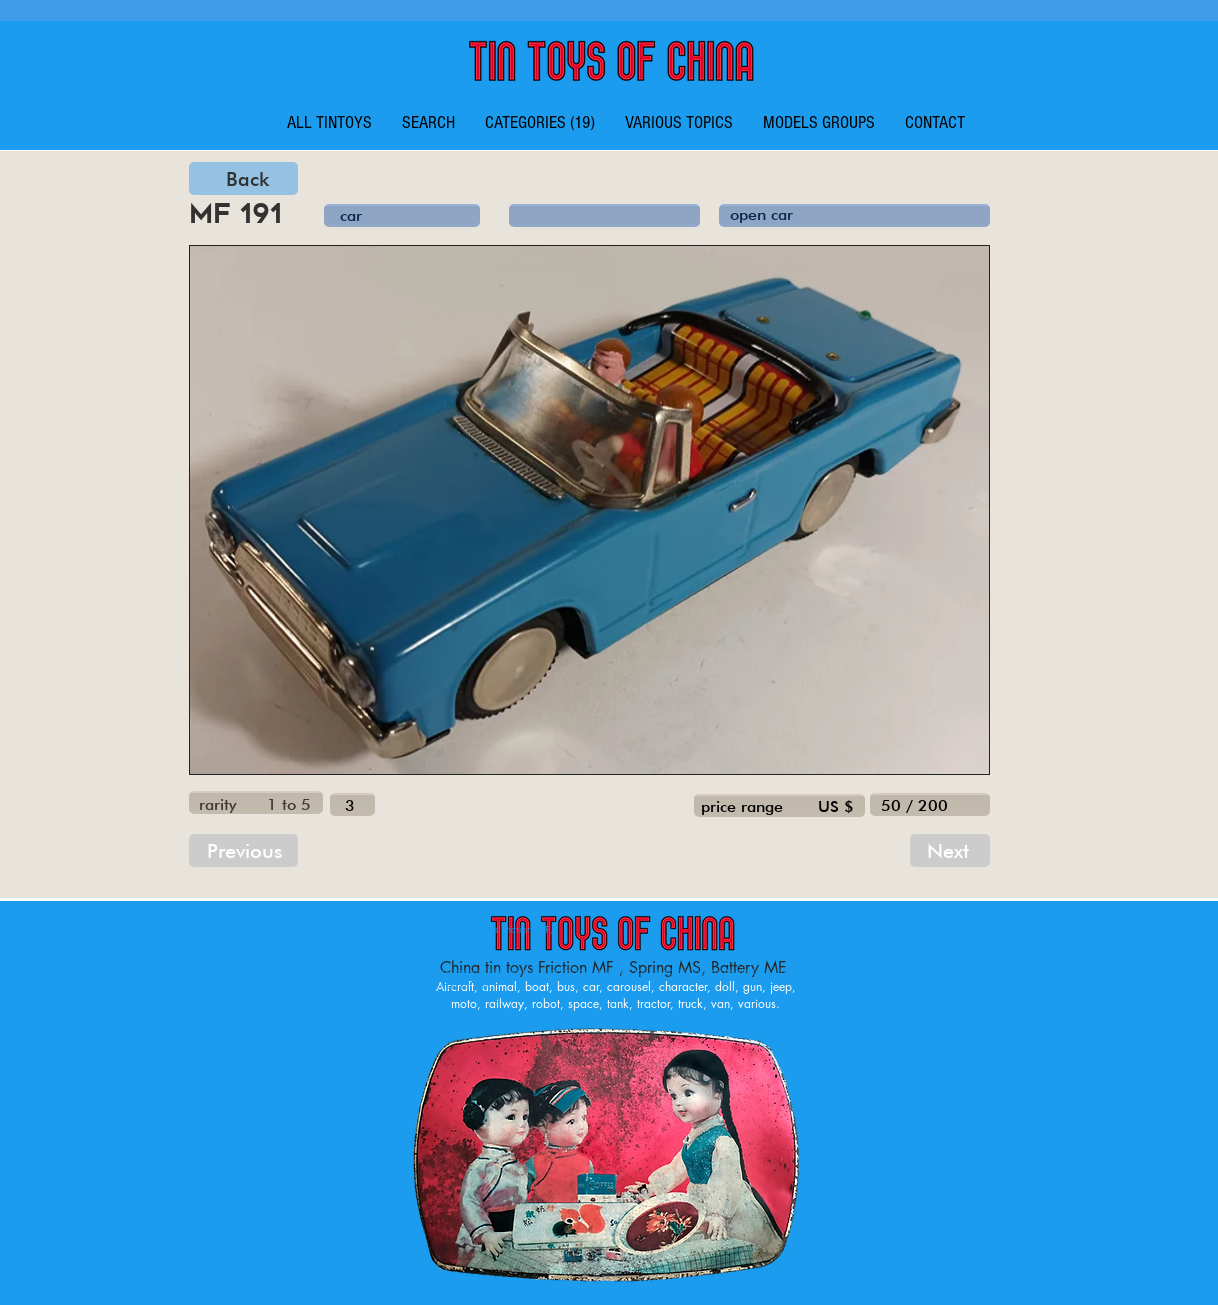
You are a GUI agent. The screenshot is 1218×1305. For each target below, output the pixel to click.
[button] (540, 122)
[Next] (950, 850)
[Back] (243, 178)
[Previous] (243, 850)
